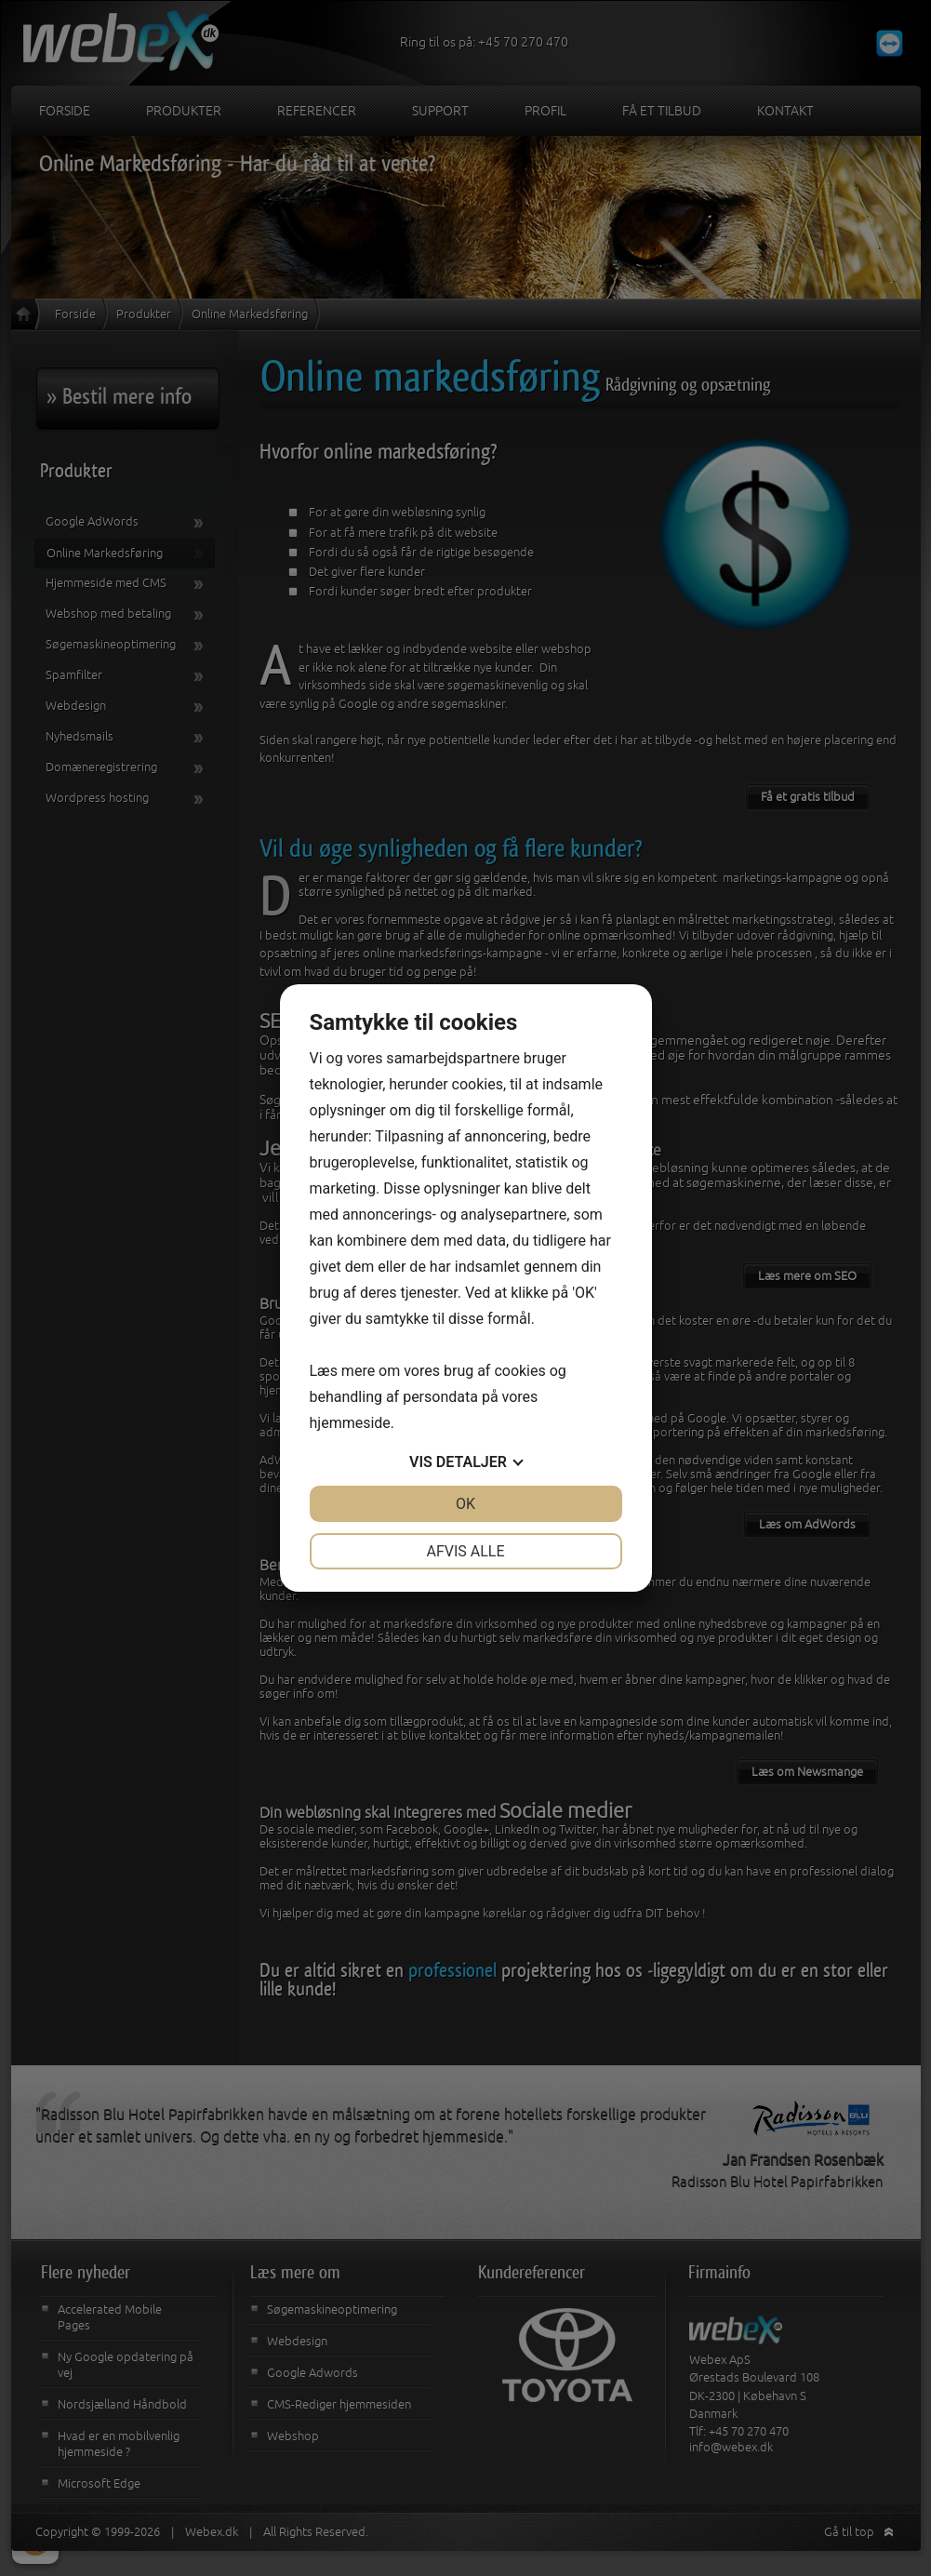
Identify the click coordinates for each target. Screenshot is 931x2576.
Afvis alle (465, 1551)
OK (465, 1504)
